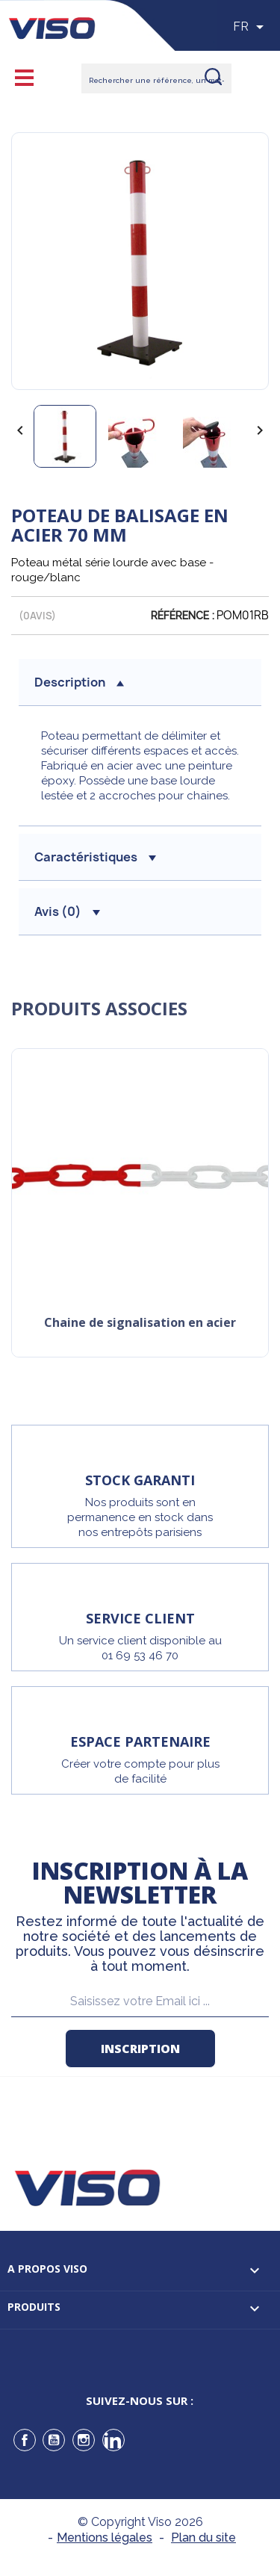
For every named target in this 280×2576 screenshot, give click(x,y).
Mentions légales (104, 2537)
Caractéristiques (95, 857)
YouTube (54, 2440)
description (79, 682)
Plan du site (203, 2537)
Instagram (84, 2440)
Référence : (182, 616)
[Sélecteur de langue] (251, 27)
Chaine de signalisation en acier (140, 1323)
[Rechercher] (156, 78)
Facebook (25, 2440)
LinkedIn (113, 2440)
